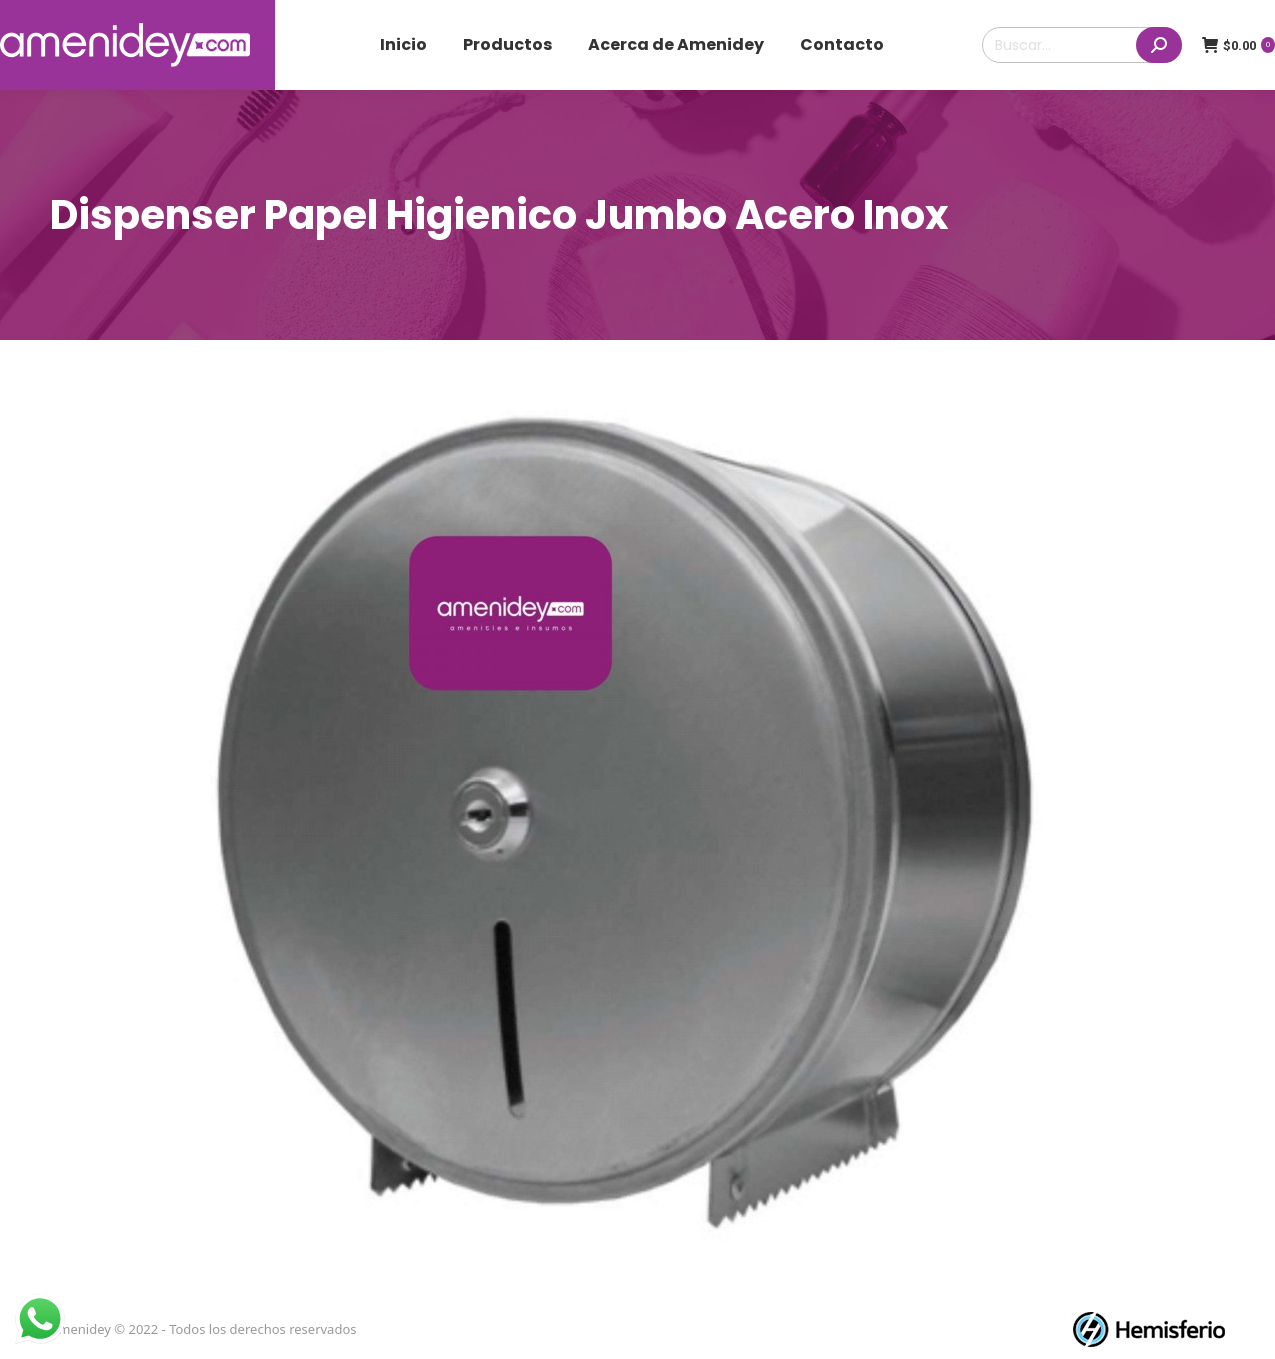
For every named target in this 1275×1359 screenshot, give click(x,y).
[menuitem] (403, 45)
